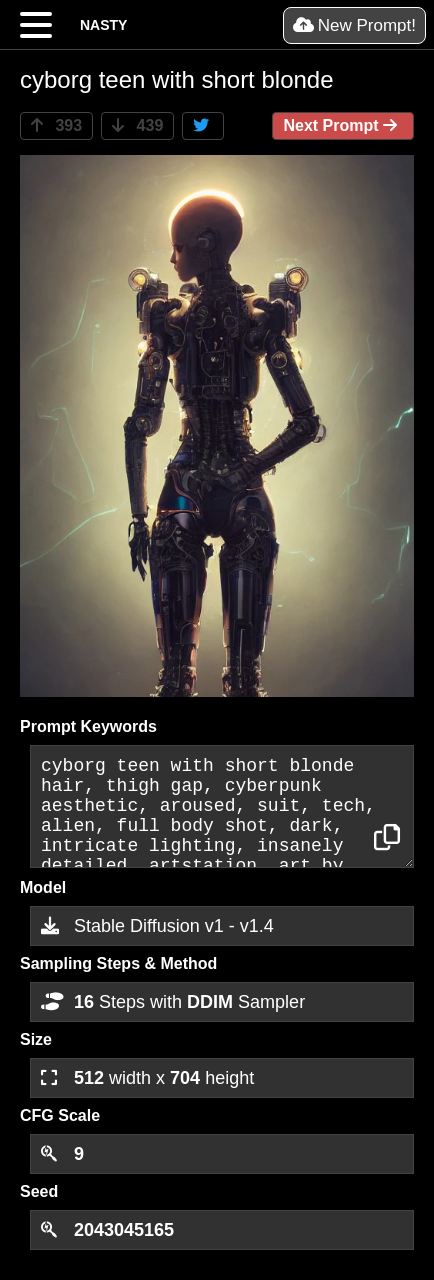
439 (137, 125)
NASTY (103, 25)
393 (56, 125)
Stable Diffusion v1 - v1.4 (157, 926)
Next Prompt (343, 125)
